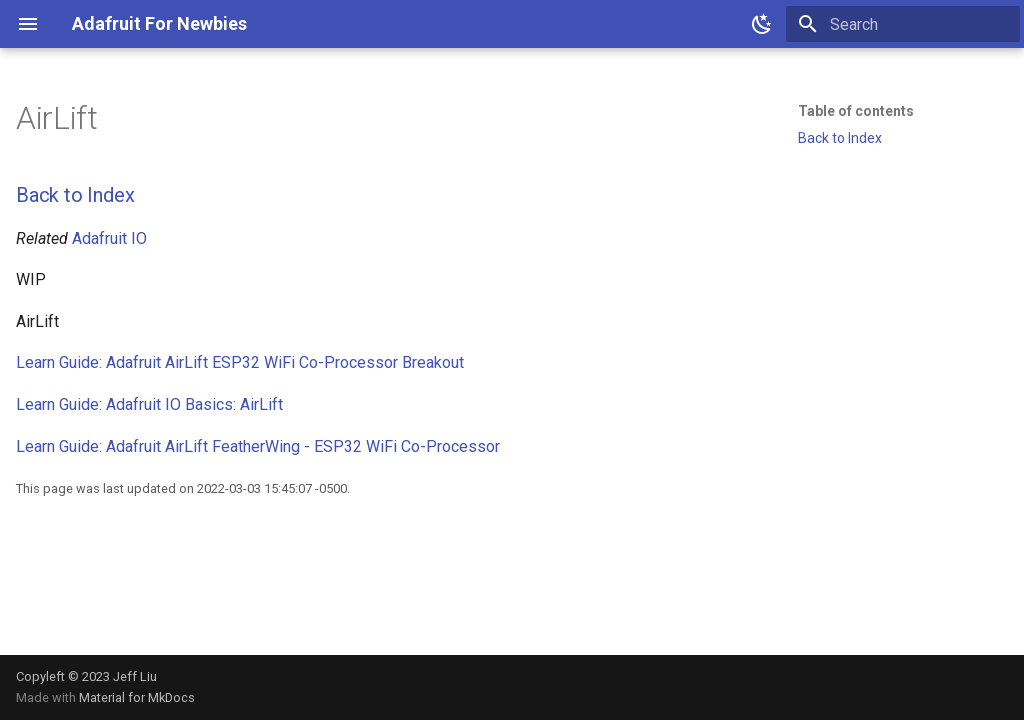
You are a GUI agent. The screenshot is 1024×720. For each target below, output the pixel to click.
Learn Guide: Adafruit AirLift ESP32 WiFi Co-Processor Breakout (240, 362)
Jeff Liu (135, 676)
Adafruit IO (109, 238)
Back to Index (75, 195)
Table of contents (856, 111)
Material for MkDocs (137, 697)
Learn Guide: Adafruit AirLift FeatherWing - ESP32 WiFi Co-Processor (258, 446)
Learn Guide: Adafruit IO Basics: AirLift (149, 404)
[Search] (903, 24)
